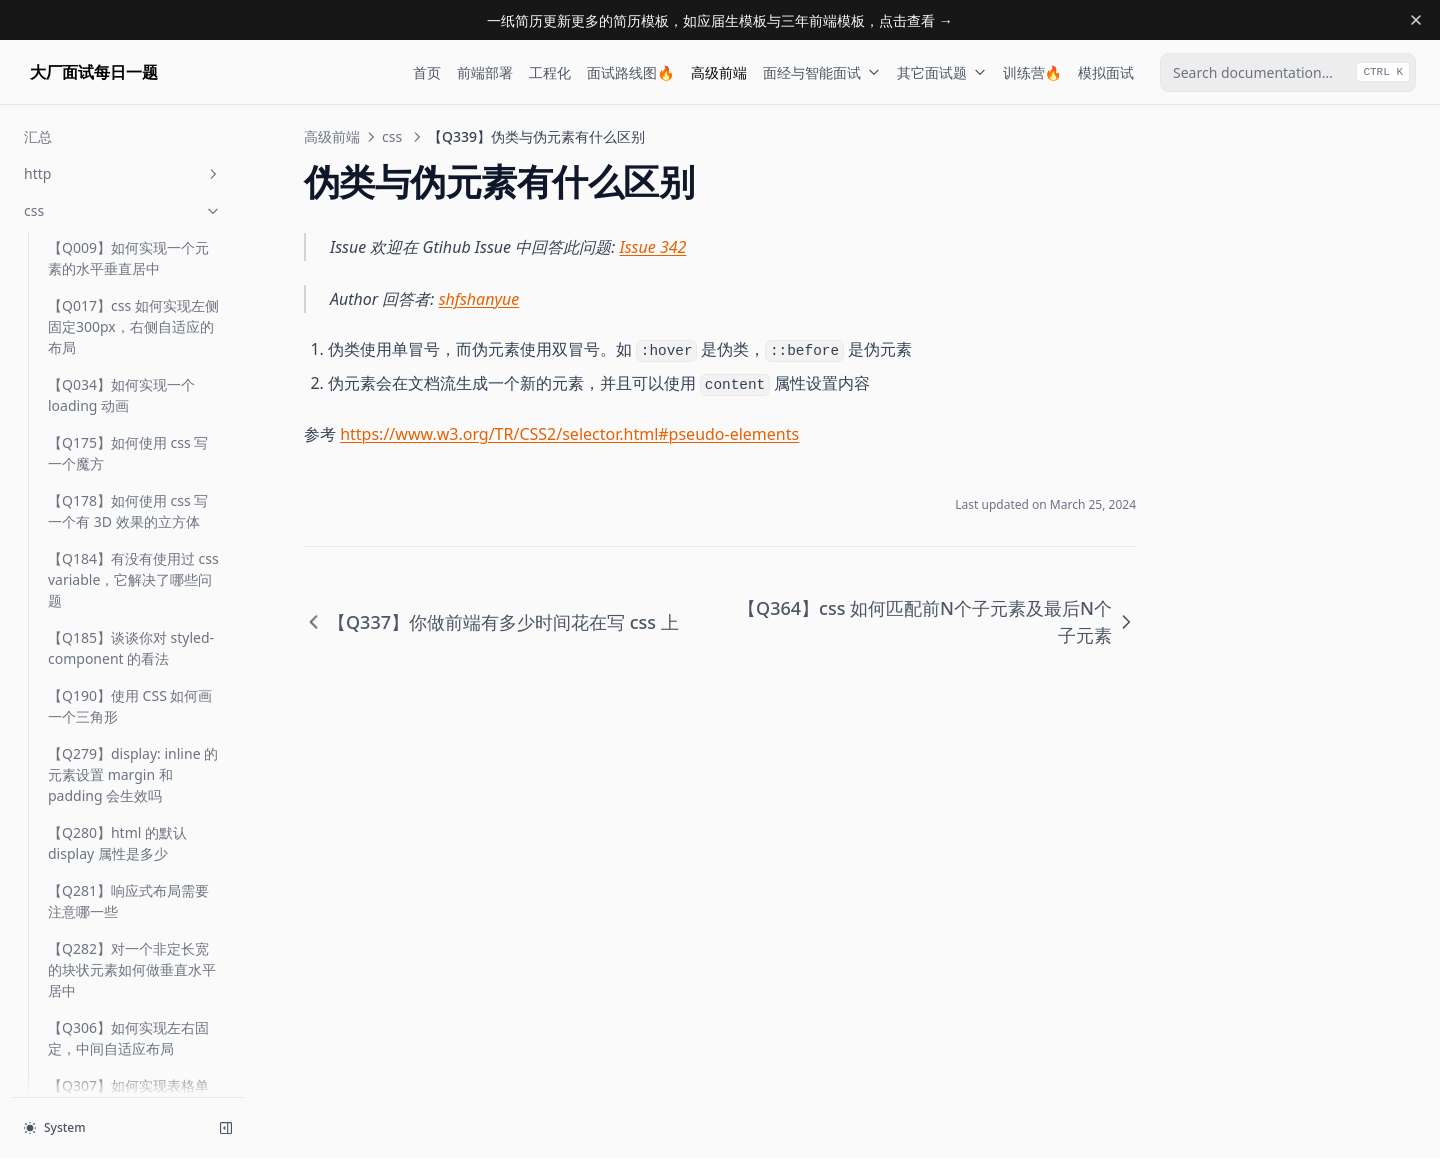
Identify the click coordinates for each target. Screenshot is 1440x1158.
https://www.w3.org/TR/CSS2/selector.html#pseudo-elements (569, 434)
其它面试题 (942, 72)
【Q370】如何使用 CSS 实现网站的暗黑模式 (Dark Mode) (130, 528)
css (392, 136)
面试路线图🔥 (630, 72)
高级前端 (719, 72)
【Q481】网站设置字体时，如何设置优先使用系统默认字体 (132, 939)
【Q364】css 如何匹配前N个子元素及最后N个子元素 (131, 460)
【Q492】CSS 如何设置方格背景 (128, 1066)
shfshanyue (479, 299)
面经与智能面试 (822, 72)
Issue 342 (653, 247)
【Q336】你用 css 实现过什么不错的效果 (128, 286)
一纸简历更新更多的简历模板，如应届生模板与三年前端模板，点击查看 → (720, 20)
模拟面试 (1106, 72)
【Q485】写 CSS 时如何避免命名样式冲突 (130, 1008)
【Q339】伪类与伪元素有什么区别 (128, 402)
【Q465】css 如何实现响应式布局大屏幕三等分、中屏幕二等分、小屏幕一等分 (133, 665)
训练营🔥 (1032, 72)
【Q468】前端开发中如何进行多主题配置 (128, 734)
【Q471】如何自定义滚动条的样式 (128, 792)
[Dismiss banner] (1416, 20)
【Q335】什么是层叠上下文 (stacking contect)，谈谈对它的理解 (128, 217)
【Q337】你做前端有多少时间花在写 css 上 (128, 344)
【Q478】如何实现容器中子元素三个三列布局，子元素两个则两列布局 (132, 860)
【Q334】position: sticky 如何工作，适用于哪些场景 (132, 149)
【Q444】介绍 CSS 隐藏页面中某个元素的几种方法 (130, 597)
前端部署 (485, 72)
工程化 (550, 72)
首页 (427, 72)
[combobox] (1288, 72)
